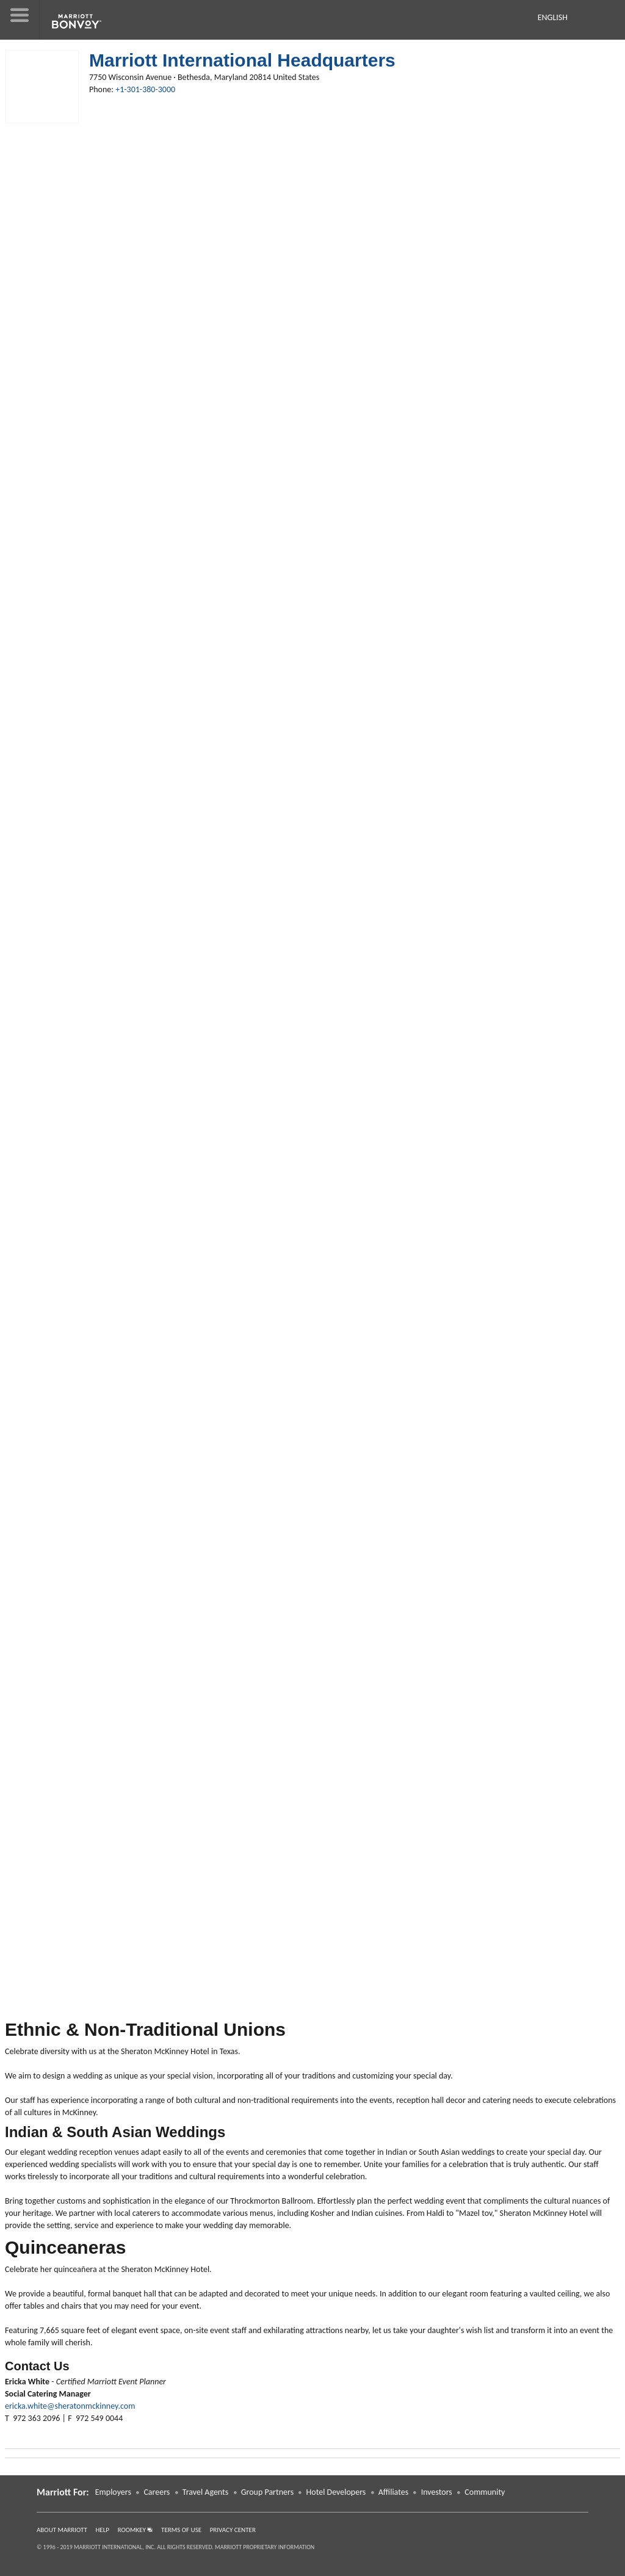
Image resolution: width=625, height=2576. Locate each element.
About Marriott (62, 2530)
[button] (20, 20)
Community (484, 2492)
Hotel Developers (336, 2492)
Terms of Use (181, 2530)
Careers (156, 2492)
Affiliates (393, 2492)
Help (103, 2530)
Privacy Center (233, 2530)
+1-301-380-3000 (145, 89)
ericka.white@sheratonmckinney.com (70, 2406)
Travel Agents (205, 2492)
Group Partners (267, 2492)
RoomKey (135, 2530)
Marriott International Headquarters (242, 60)
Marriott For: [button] (63, 2492)
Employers (113, 2492)
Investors (436, 2492)
